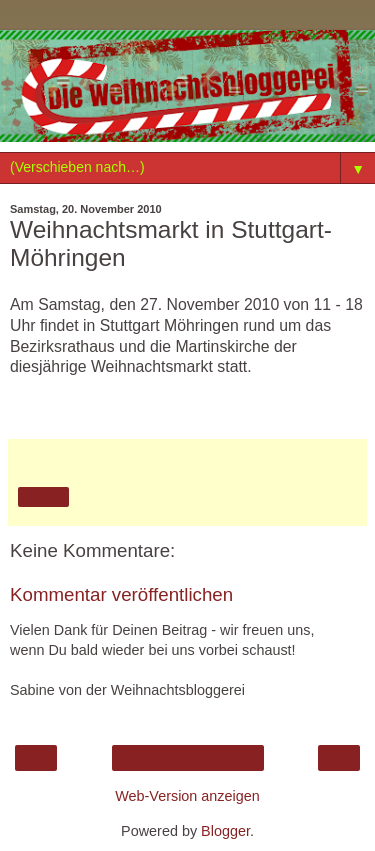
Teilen (43, 497)
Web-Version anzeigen (187, 796)
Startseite (187, 758)
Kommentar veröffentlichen (121, 594)
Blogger (225, 831)
